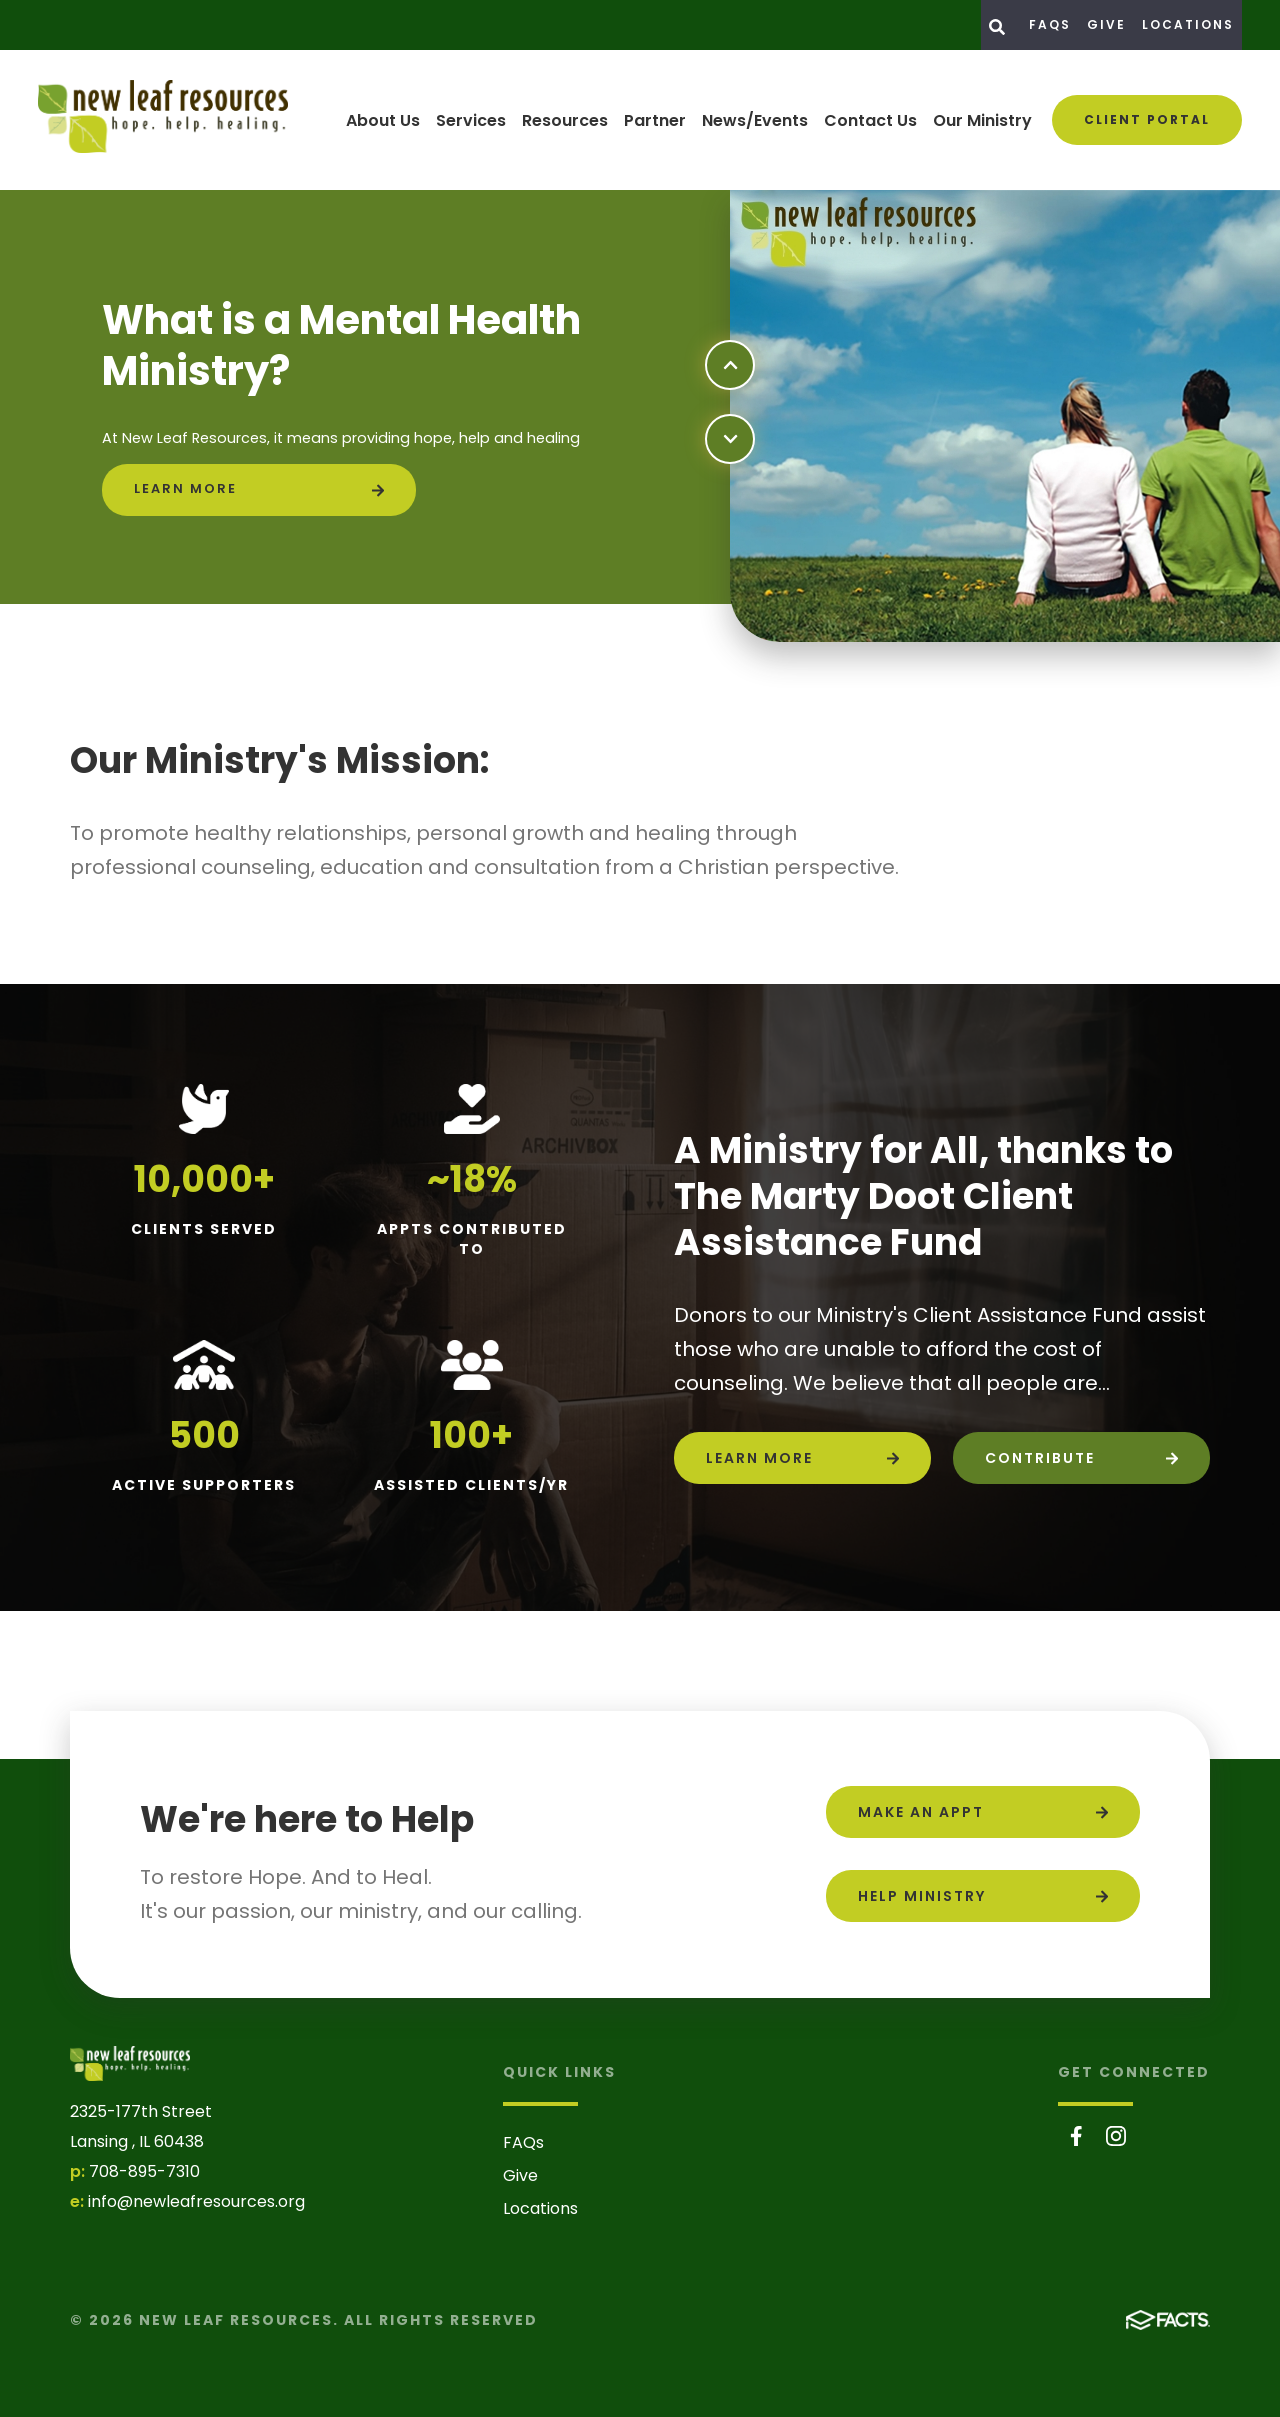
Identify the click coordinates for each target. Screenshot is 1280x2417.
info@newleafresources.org (196, 2201)
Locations (1188, 24)
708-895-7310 (144, 2171)
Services (471, 120)
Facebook (1076, 2136)
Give (1106, 24)
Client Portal (1147, 119)
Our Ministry (982, 120)
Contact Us (870, 120)
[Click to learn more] (259, 490)
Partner (655, 120)
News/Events (755, 120)
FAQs (1050, 24)
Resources (565, 120)
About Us (383, 120)
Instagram (1116, 2136)
